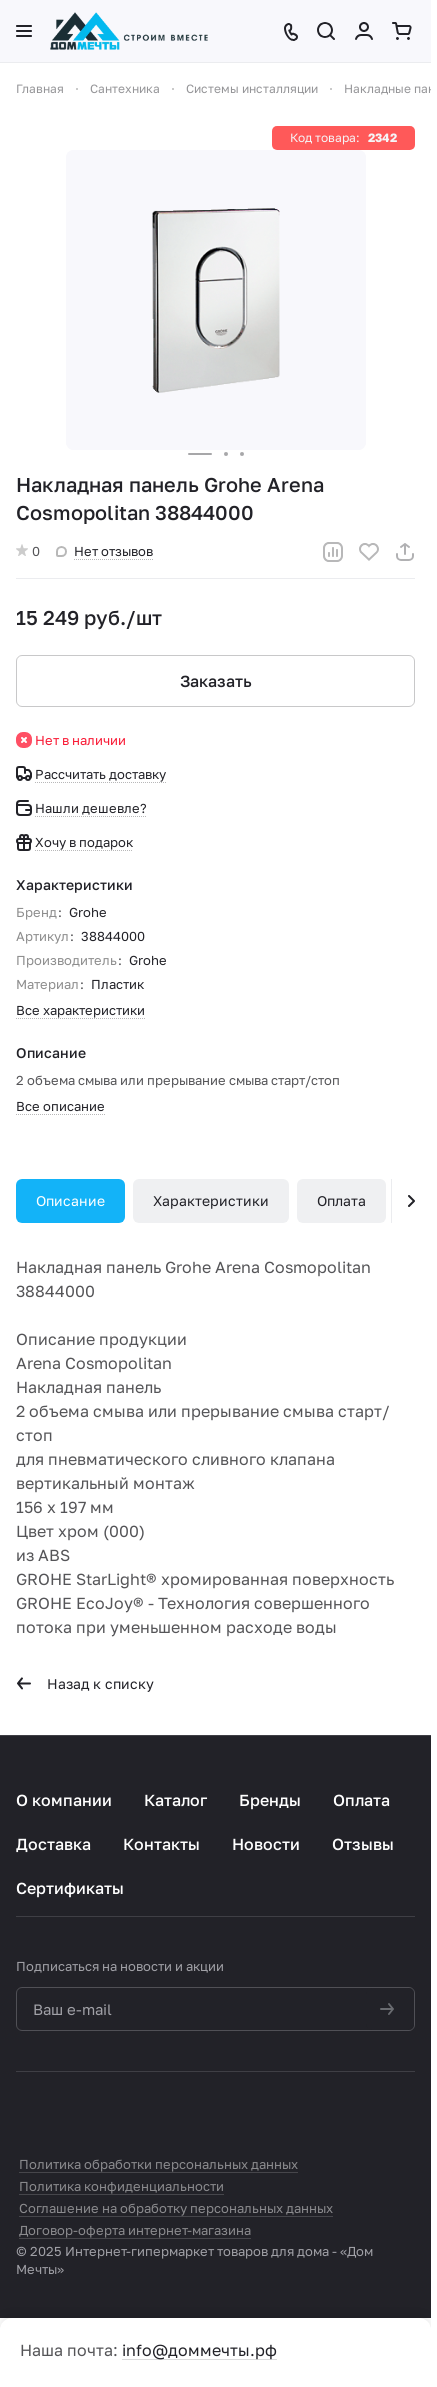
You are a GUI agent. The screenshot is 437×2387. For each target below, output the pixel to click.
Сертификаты (70, 1888)
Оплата (341, 1200)
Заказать (216, 681)
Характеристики (211, 1200)
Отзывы (363, 1844)
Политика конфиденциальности (121, 2186)
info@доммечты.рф (199, 2350)
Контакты (161, 1844)
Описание (70, 1200)
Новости (266, 1844)
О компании (64, 1800)
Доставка (53, 1844)
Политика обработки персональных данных (158, 2164)
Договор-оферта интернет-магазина (135, 2230)
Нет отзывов (104, 551)
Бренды (270, 1800)
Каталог (175, 1800)
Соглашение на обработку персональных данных (176, 2208)
